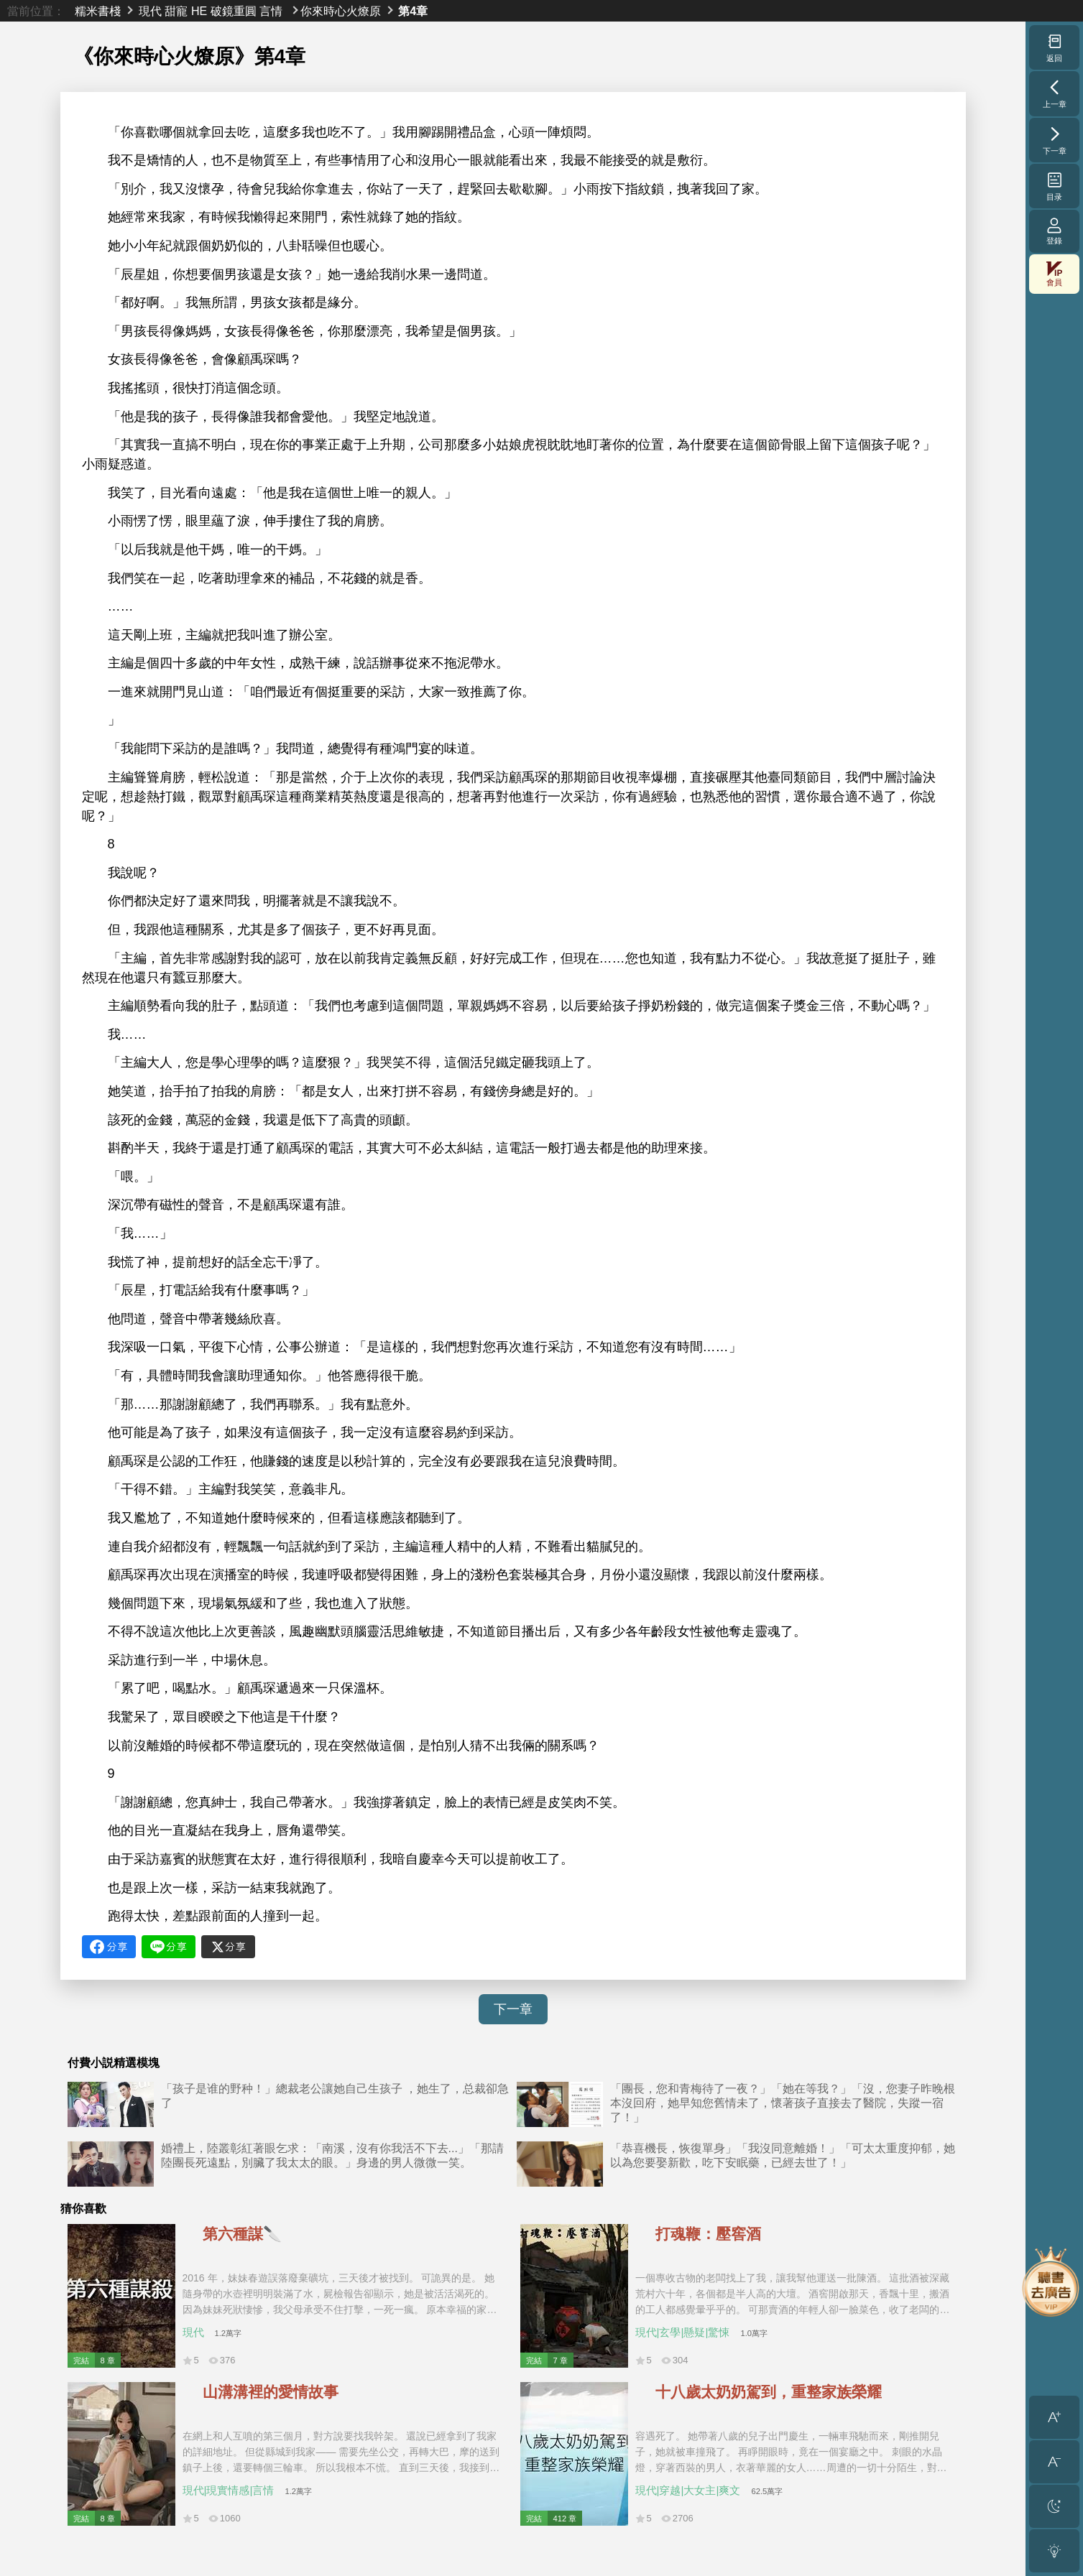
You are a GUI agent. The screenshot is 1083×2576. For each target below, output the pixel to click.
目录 (1055, 186)
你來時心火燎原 (340, 10)
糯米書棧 (98, 10)
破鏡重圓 (234, 10)
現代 (150, 10)
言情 (270, 10)
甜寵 (176, 10)
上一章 (1054, 93)
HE (199, 10)
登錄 (1054, 231)
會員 (1054, 274)
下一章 (513, 2009)
